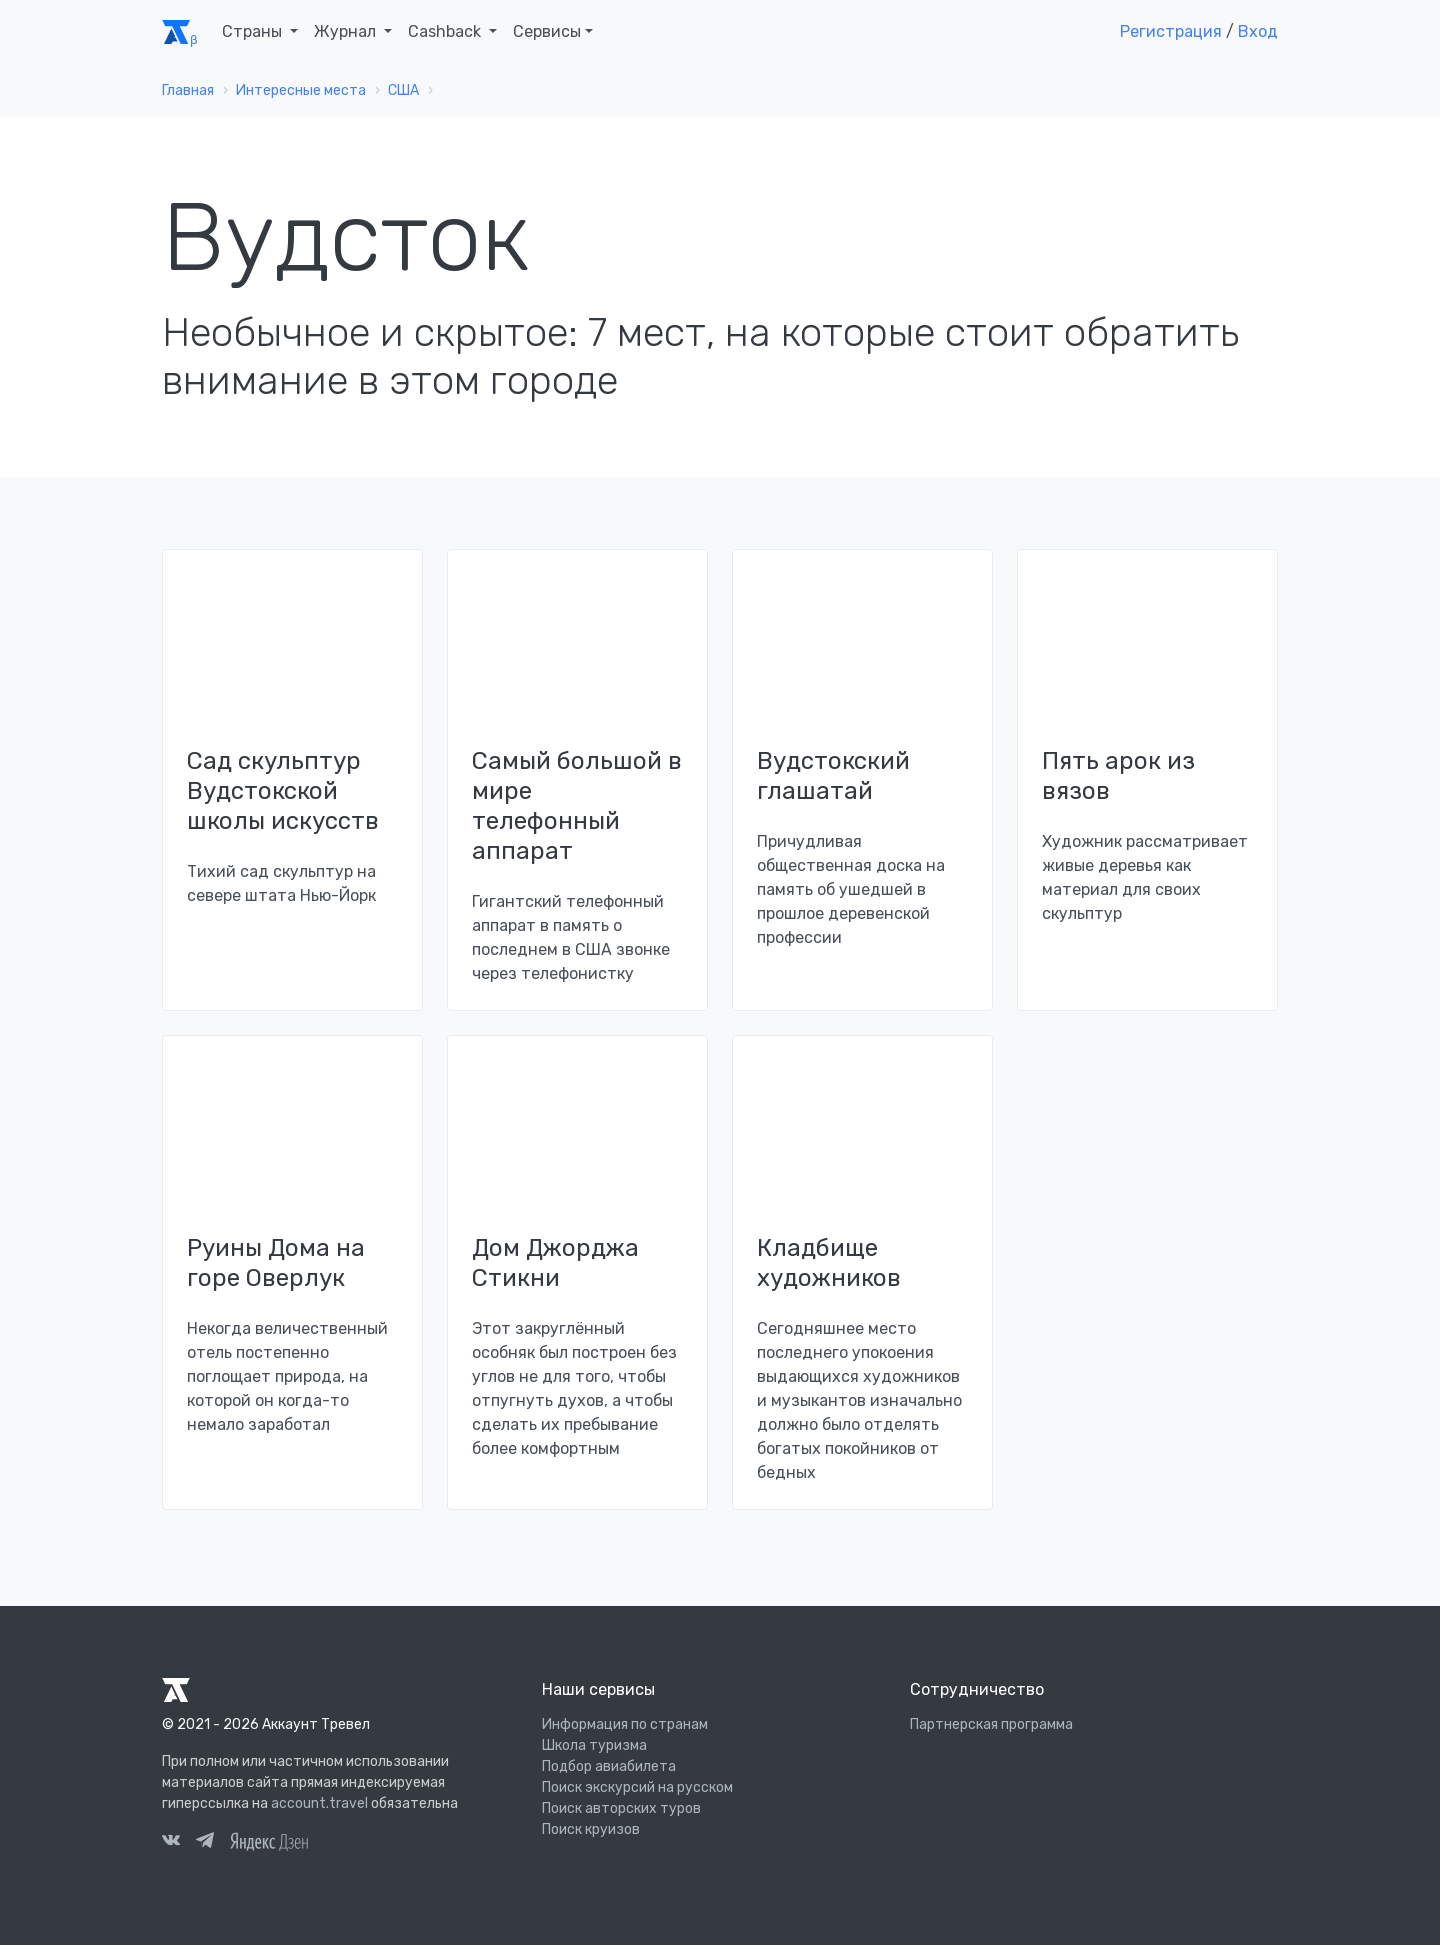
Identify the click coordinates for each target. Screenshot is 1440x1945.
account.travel (319, 1803)
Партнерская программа (991, 1724)
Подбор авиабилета (609, 1766)
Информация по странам (625, 1724)
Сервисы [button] (547, 31)
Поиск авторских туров (621, 1808)
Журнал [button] (347, 31)
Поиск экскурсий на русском (637, 1787)
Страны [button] (254, 31)
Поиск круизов (591, 1829)
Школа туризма (594, 1745)
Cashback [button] (446, 31)
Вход (1258, 31)
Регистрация (1171, 31)
